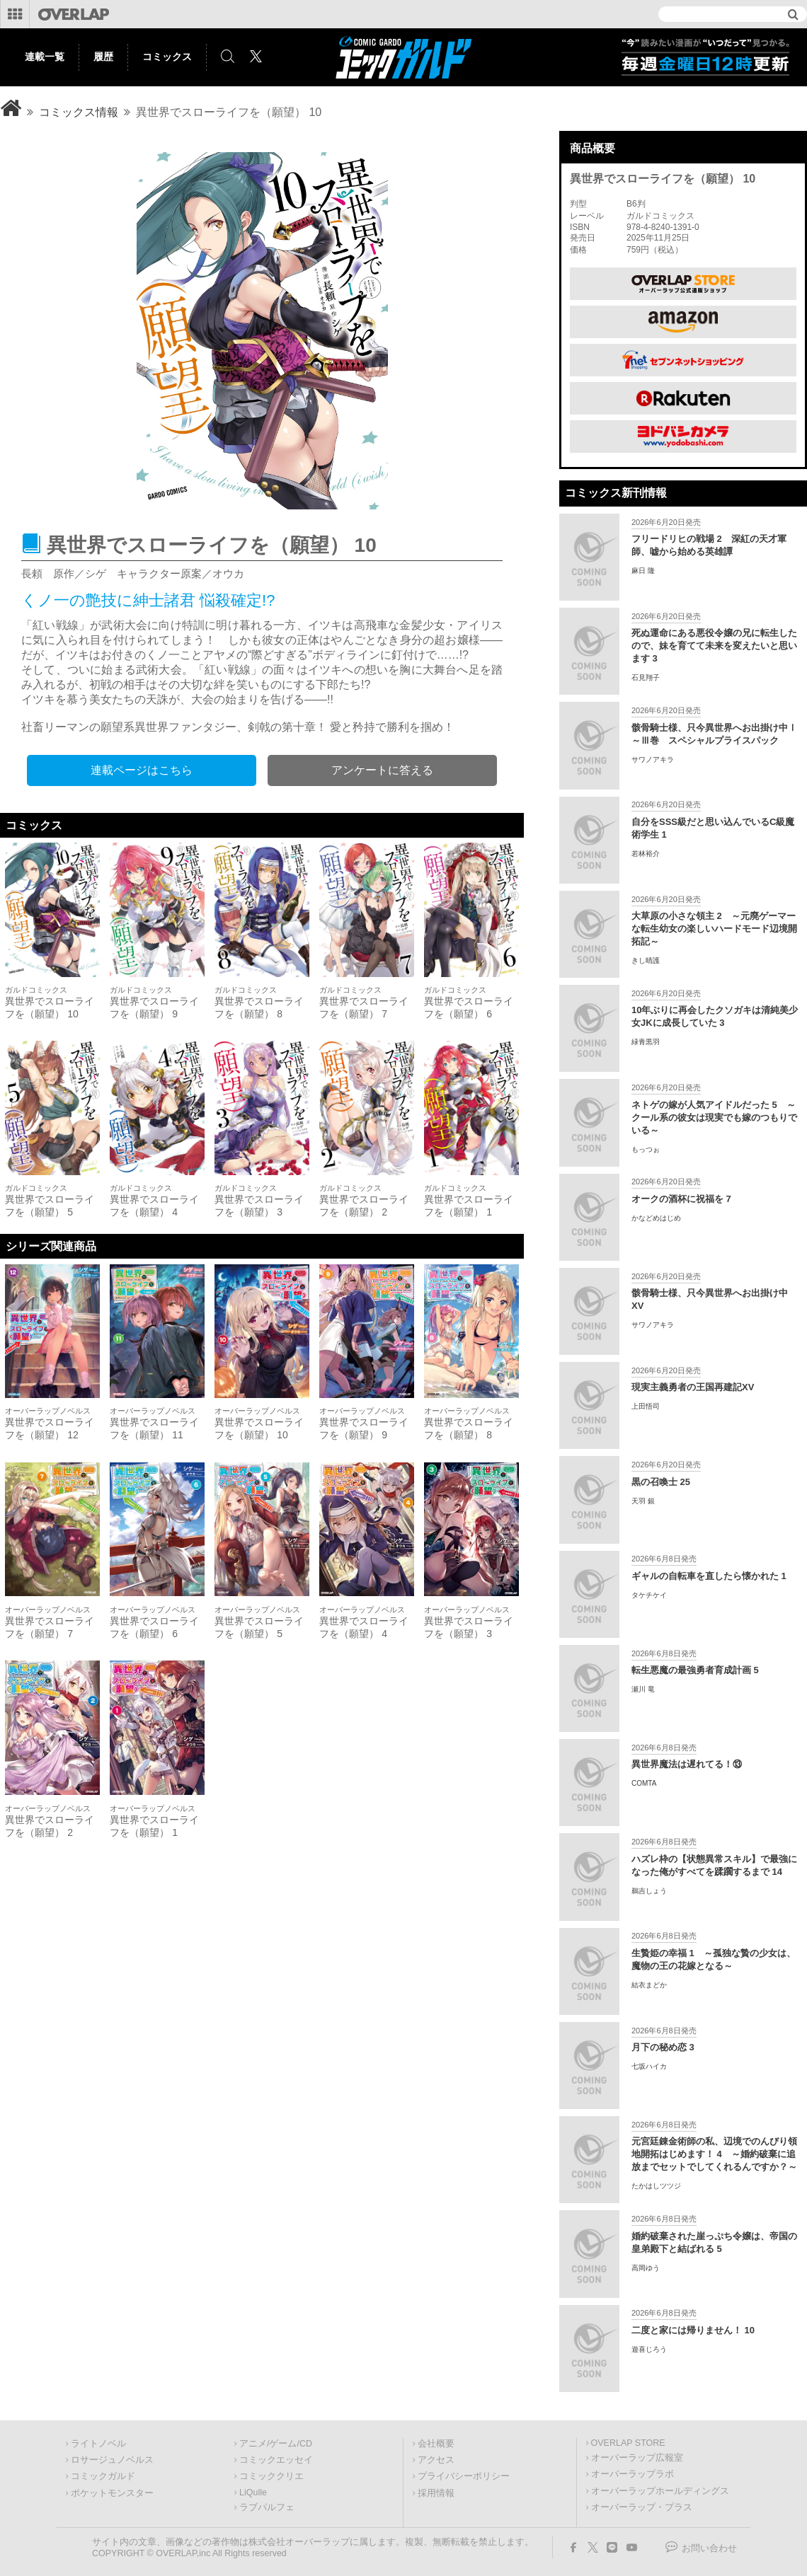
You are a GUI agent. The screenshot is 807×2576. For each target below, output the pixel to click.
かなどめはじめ (656, 1218)
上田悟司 (645, 1406)
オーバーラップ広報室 (637, 2458)
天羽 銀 (643, 1501)
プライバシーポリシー (464, 2476)
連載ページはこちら (142, 770)
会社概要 (436, 2444)
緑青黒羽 (645, 1042)
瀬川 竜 (643, 1689)
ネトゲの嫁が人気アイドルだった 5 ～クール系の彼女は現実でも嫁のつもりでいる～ (714, 1117)
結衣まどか (649, 1985)
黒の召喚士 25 (660, 1482)
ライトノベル (98, 2444)
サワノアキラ (652, 759)
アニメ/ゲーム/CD (275, 2444)
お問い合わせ (709, 2548)
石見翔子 (645, 677)
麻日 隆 (643, 570)
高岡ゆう (645, 2268)
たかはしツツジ (656, 2186)
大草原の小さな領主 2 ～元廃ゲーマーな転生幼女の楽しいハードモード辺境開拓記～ (714, 929)
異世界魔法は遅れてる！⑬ (686, 1764)
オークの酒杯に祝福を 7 (681, 1199)
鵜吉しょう (649, 1891)
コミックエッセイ (276, 2460)
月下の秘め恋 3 (662, 2047)
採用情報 (436, 2493)
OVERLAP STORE (628, 2443)
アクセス (436, 2460)
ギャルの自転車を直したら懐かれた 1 (708, 1576)
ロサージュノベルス (112, 2460)
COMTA (643, 1783)
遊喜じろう (649, 2349)
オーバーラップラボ (632, 2474)
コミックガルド (103, 2476)
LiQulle (253, 2492)
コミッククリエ (271, 2476)
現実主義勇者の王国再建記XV (692, 1387)
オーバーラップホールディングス (660, 2491)
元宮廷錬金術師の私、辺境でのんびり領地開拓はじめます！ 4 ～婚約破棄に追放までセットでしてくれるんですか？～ (714, 2154)
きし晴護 (645, 960)
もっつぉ (645, 1149)
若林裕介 (645, 853)
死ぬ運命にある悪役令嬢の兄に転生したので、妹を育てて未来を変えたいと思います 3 (714, 646)
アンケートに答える (382, 770)
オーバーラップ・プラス (641, 2507)
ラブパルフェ (266, 2507)
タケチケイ (649, 1595)
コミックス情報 (78, 112)
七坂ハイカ (649, 2066)
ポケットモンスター (112, 2493)
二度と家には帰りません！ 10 (693, 2330)
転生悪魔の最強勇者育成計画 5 (695, 1670)
